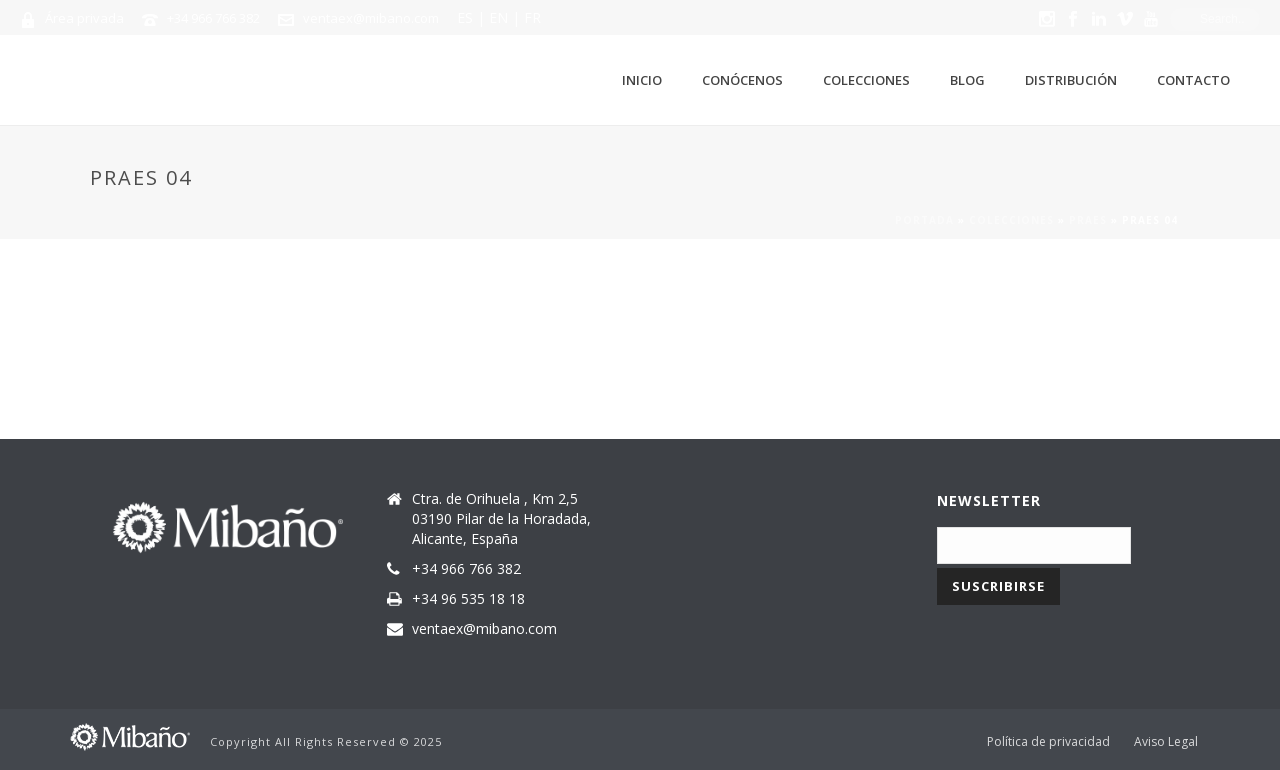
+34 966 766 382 (213, 18)
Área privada (84, 18)
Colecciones (866, 80)
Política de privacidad (1048, 742)
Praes (1088, 220)
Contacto (1193, 80)
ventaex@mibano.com (371, 18)
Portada (924, 220)
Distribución (1071, 80)
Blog (967, 80)
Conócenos (742, 80)
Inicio (642, 80)
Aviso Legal (1166, 742)
